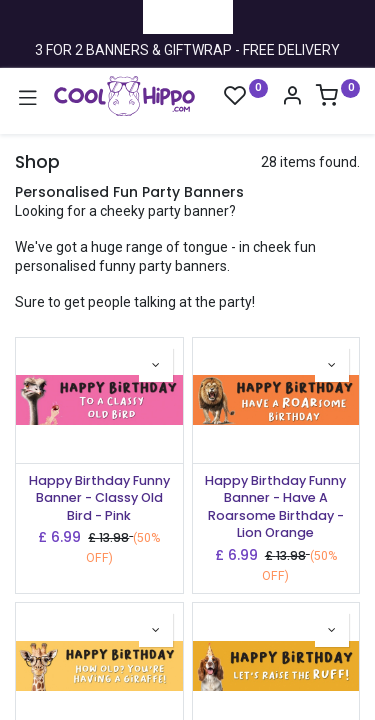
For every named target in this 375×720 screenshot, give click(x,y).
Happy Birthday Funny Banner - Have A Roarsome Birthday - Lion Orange (275, 507)
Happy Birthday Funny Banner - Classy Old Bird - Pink (99, 498)
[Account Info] (292, 98)
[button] (156, 365)
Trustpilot (188, 16)
